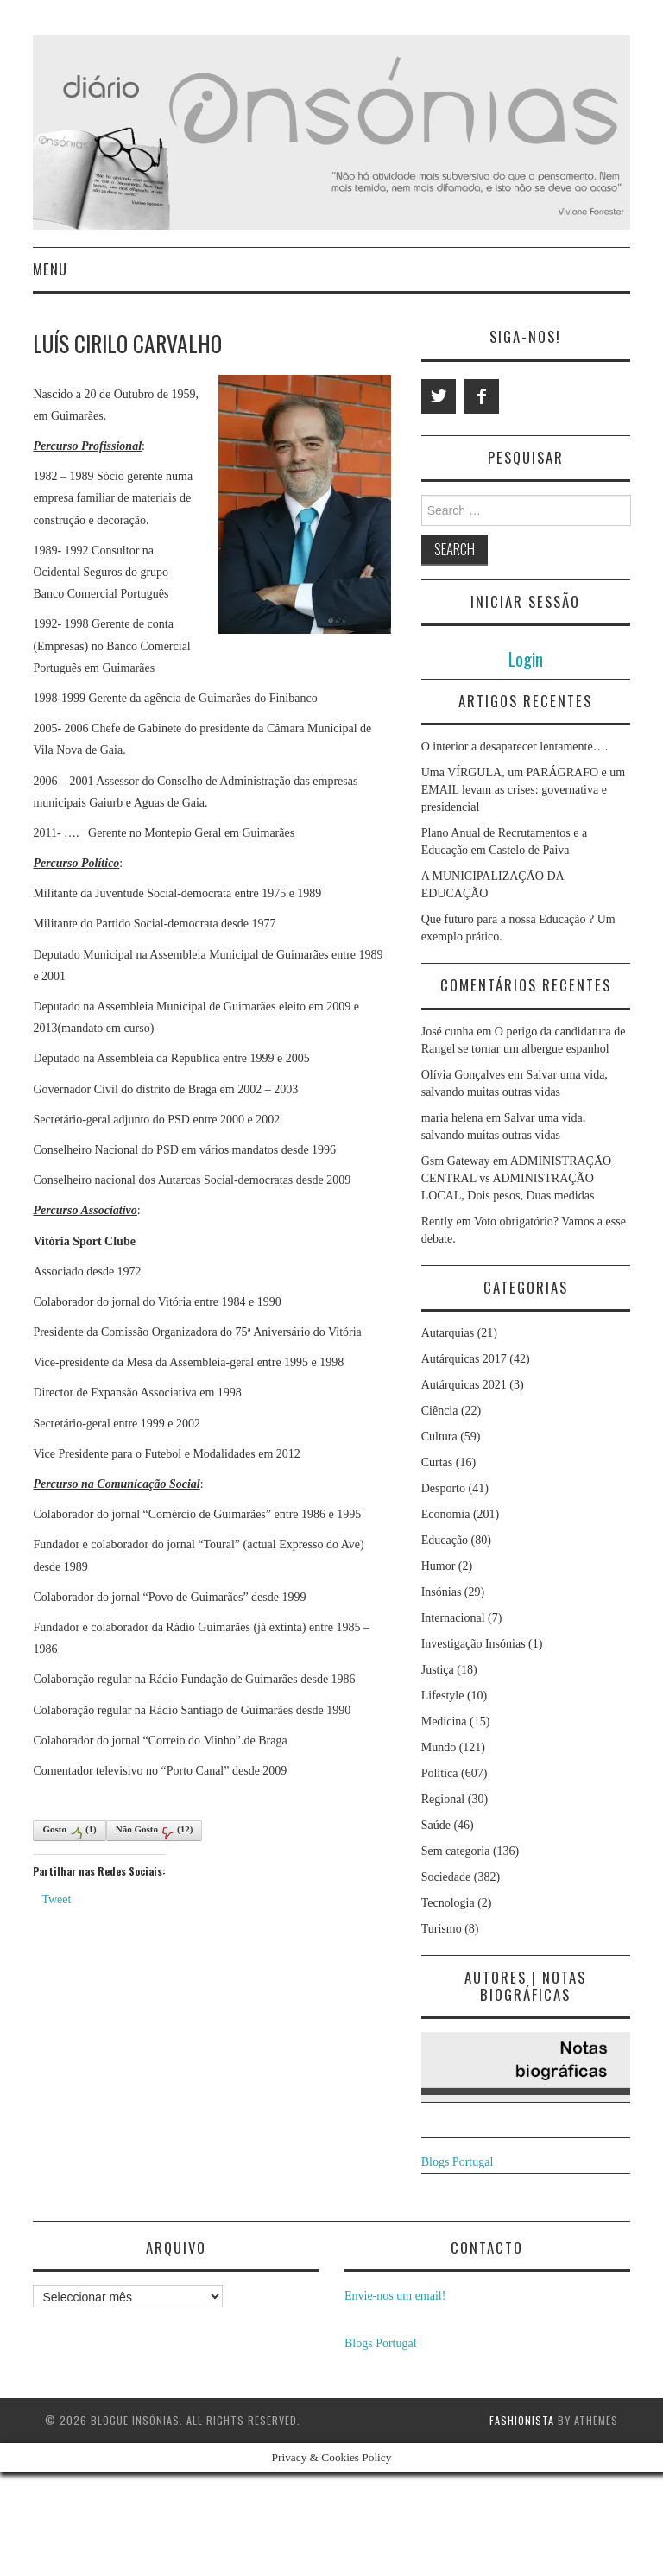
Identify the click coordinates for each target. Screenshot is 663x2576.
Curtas (437, 1462)
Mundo (438, 1747)
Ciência (439, 1410)
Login (525, 658)
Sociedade (446, 1876)
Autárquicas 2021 (464, 1384)
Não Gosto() (154, 1831)
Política (439, 1773)
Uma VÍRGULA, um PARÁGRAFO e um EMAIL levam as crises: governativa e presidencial (523, 789)
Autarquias (447, 1332)
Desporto (443, 1488)
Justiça (437, 1669)
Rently (437, 1221)
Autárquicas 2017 (464, 1358)
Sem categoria (455, 1851)
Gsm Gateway (455, 1161)
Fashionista (521, 2420)
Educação (444, 1540)
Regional (443, 1799)
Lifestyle (442, 1695)
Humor (438, 1566)
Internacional (453, 1617)
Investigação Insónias (473, 1643)
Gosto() (69, 1831)
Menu (50, 269)
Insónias (441, 1591)
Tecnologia (448, 1902)
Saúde (436, 1825)
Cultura (439, 1436)
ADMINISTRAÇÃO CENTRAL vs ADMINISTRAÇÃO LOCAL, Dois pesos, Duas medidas (516, 1178)
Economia (445, 1514)
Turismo (441, 1928)
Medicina (444, 1721)
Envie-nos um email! (394, 2295)
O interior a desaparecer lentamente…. (515, 746)
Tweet (56, 1899)
